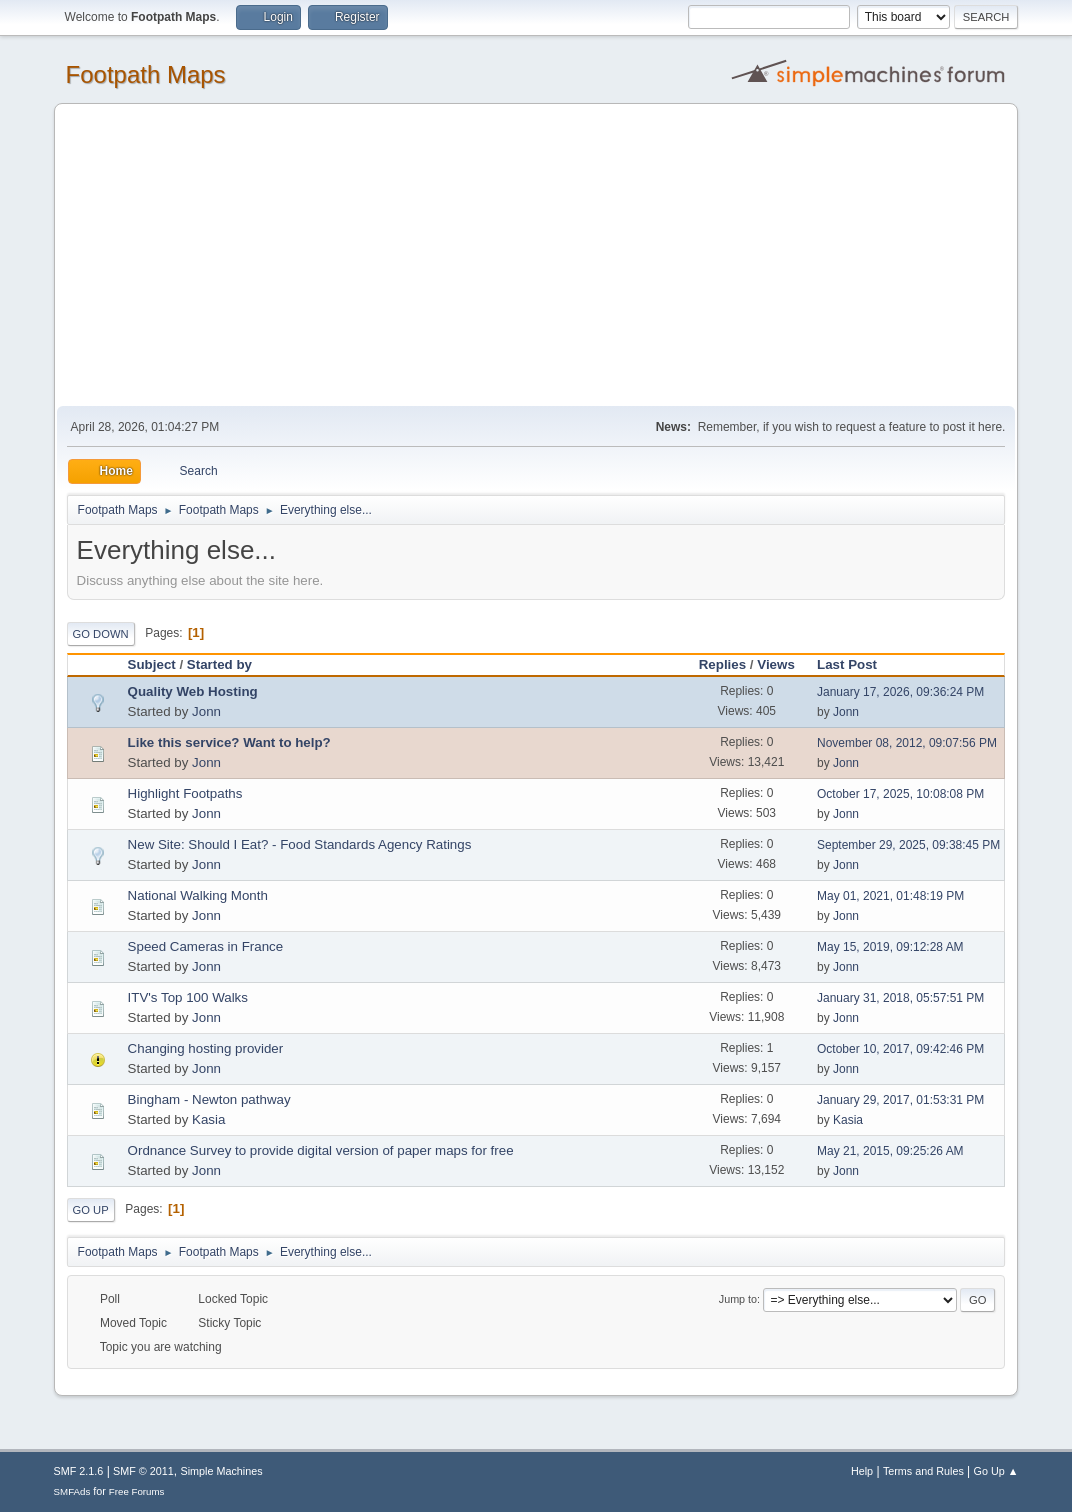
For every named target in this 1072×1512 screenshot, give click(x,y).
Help (862, 1471)
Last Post (856, 664)
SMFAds (72, 1491)
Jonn (206, 711)
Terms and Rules (923, 1471)
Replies (722, 664)
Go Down (101, 634)
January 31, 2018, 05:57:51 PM (900, 998)
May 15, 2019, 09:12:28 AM (890, 947)
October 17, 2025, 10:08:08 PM (900, 794)
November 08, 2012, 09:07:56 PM (907, 743)
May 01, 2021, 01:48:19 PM (890, 896)
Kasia (208, 1119)
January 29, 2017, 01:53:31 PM (900, 1100)
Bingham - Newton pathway (209, 1099)
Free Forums (137, 1491)
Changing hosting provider (206, 1048)
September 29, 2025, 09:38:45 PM (908, 845)
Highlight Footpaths (185, 793)
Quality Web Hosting (193, 691)
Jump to (738, 1299)
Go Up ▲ (996, 1471)
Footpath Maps (146, 74)
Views (776, 664)
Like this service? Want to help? (229, 742)
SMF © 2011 (143, 1471)
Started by (219, 664)
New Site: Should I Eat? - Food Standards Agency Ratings (300, 844)
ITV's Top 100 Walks (188, 997)
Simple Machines (221, 1471)
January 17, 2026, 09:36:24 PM (900, 692)
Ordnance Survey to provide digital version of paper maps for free (321, 1150)
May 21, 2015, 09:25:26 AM (890, 1151)
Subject (152, 664)
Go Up (91, 1210)
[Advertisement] (536, 256)
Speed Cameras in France (206, 946)
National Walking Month (198, 895)
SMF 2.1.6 (79, 1471)
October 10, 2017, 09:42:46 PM (900, 1049)
